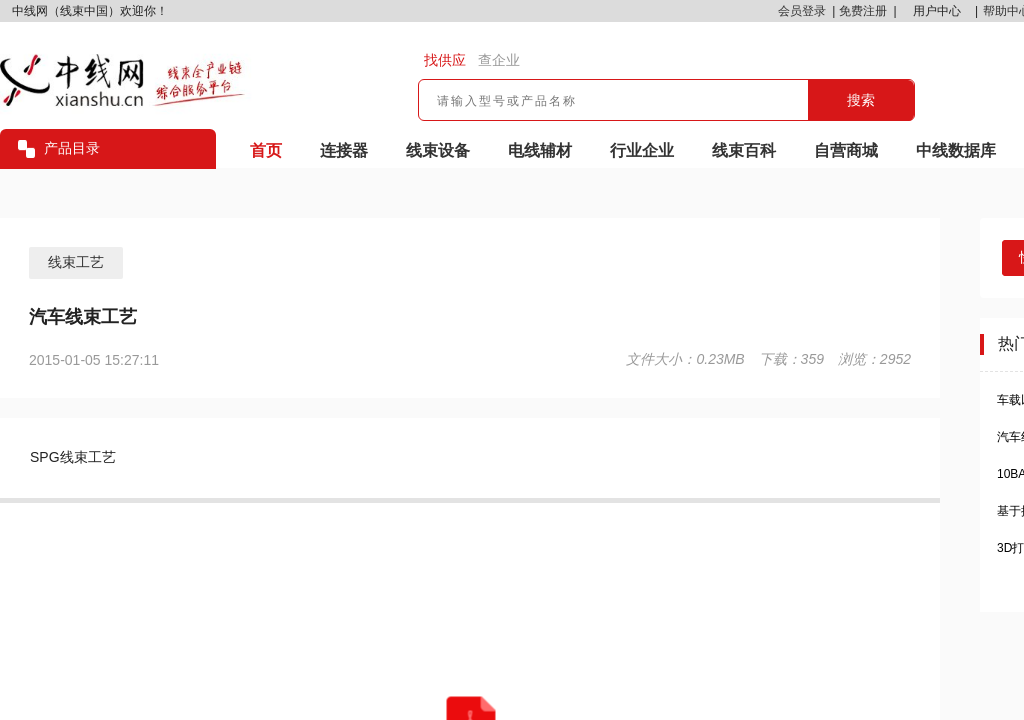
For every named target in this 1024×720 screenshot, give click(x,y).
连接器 (344, 150)
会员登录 (802, 11)
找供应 (445, 60)
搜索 (861, 100)
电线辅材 (540, 150)
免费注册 (863, 11)
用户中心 (937, 11)
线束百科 (744, 150)
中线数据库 (956, 150)
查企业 (499, 60)
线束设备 (438, 150)
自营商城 (846, 150)
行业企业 (642, 150)
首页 (266, 150)
